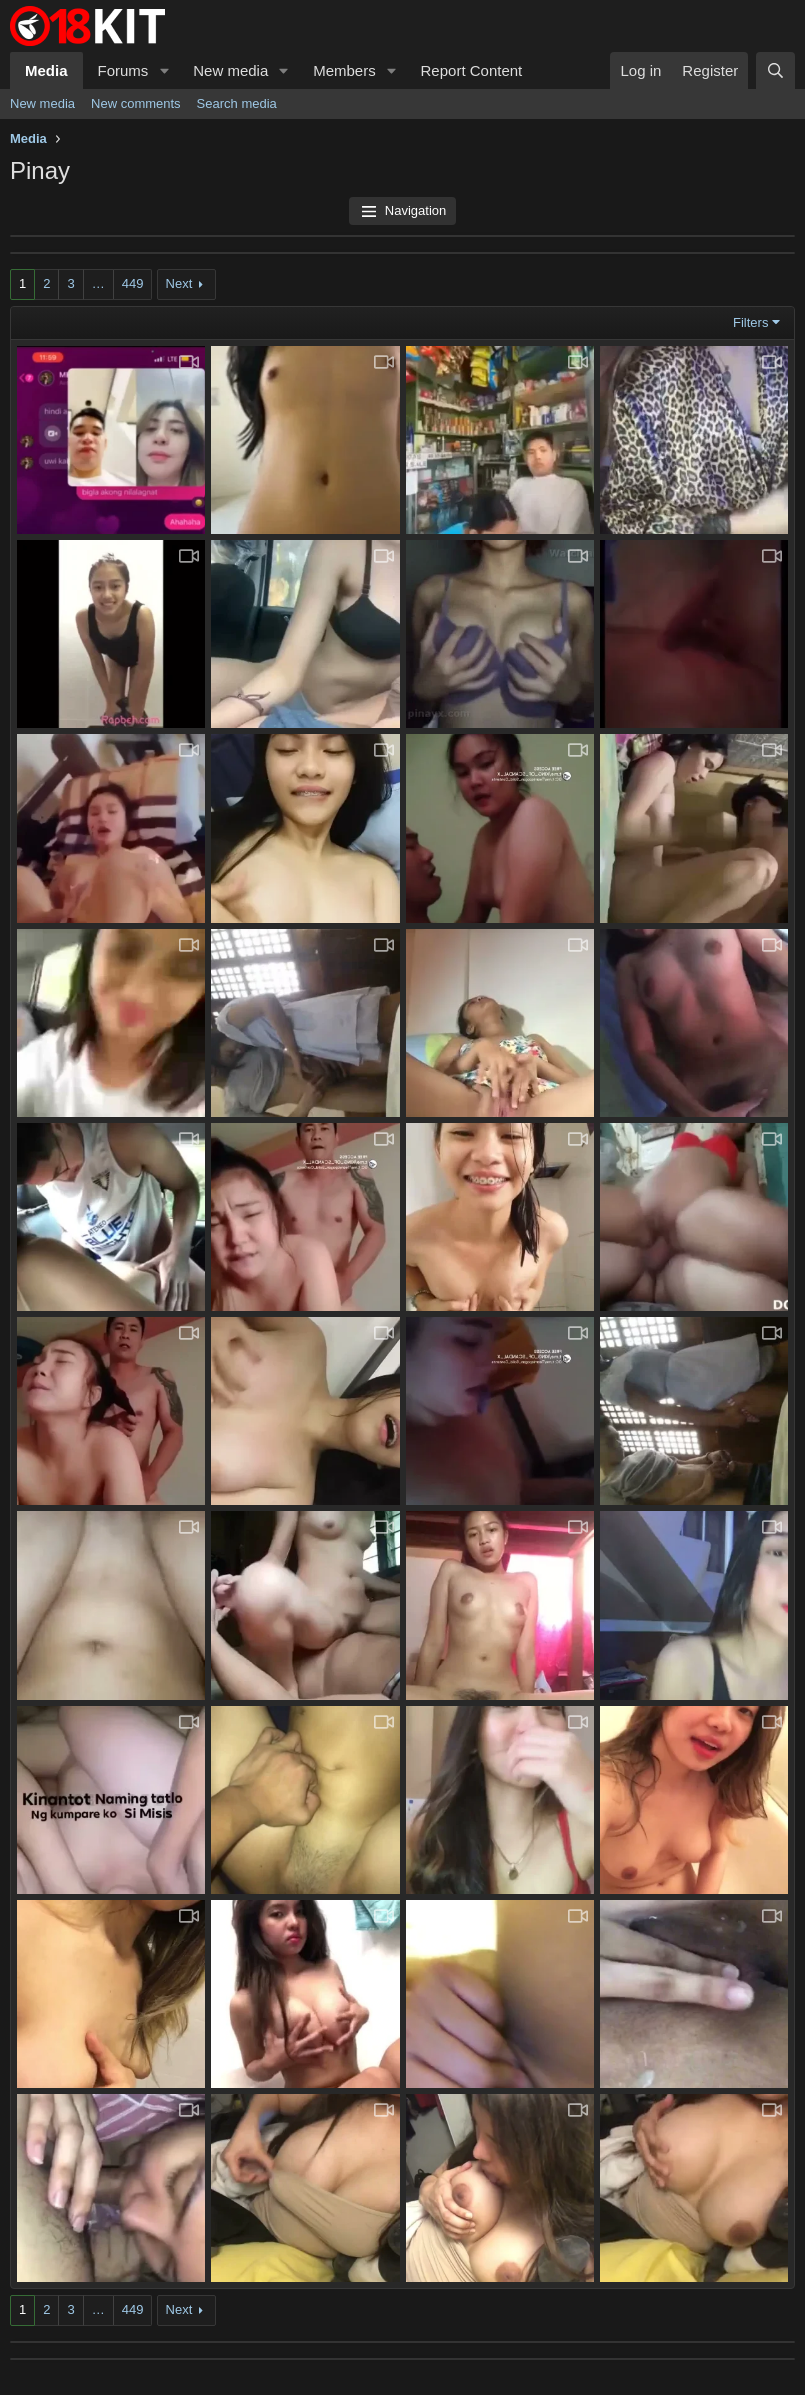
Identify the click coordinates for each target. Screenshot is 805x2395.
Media (46, 70)
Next (179, 283)
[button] (164, 70)
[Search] (775, 70)
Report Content (472, 70)
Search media (237, 103)
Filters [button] (750, 322)
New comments (136, 103)
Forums (123, 70)
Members (344, 70)
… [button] (98, 283)
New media (230, 70)
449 (133, 283)
